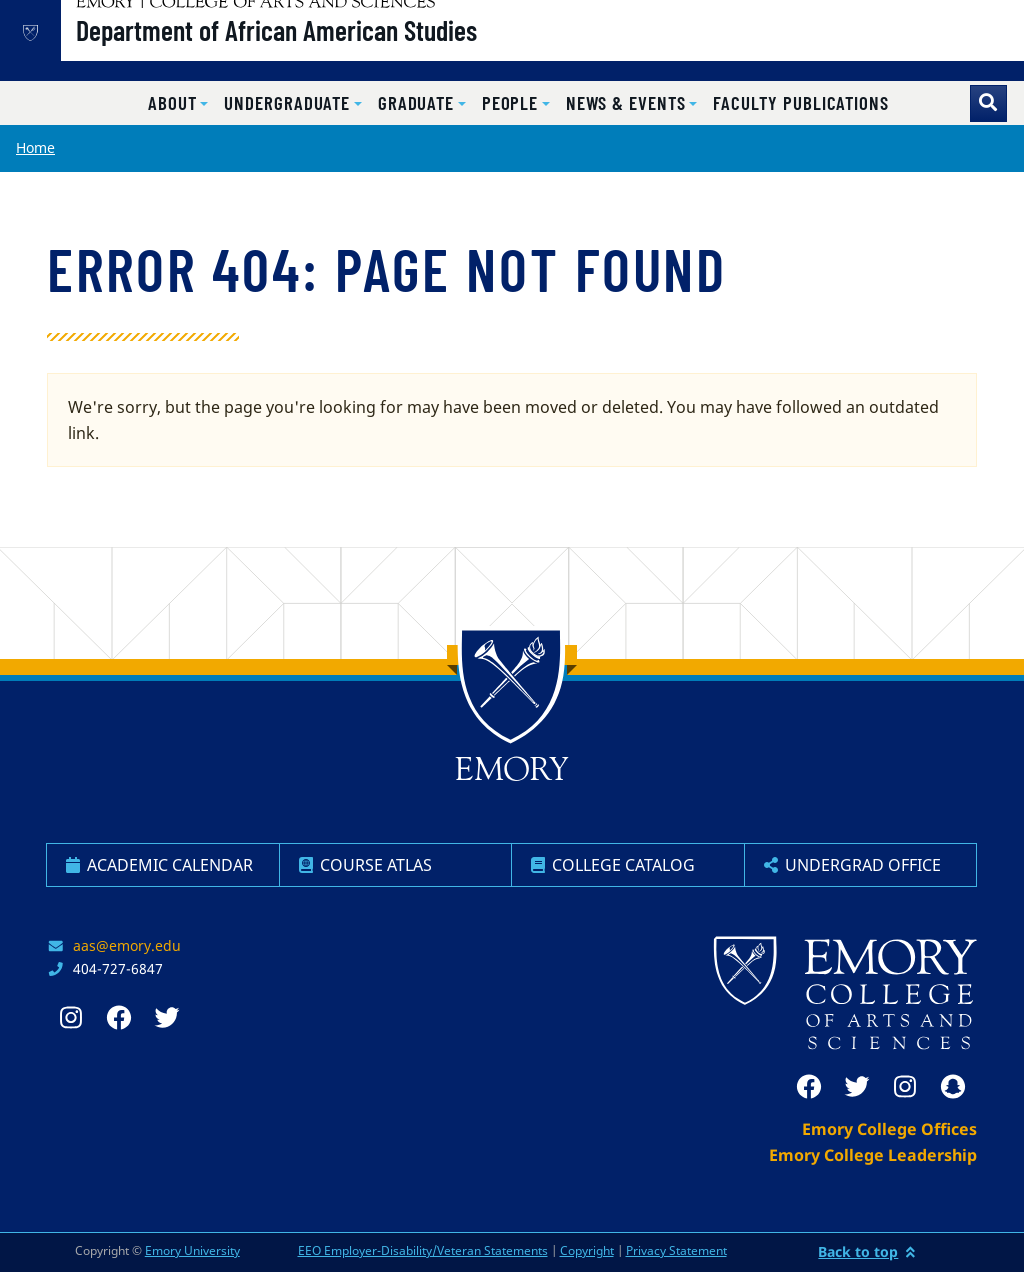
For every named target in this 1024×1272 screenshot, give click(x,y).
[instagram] (905, 1087)
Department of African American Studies (340, 51)
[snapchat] (953, 1087)
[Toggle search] (988, 103)
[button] (178, 103)
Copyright (587, 1250)
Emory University (192, 1250)
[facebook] (809, 1087)
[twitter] (857, 1087)
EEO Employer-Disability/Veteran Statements (423, 1250)
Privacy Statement (676, 1250)
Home (35, 147)
